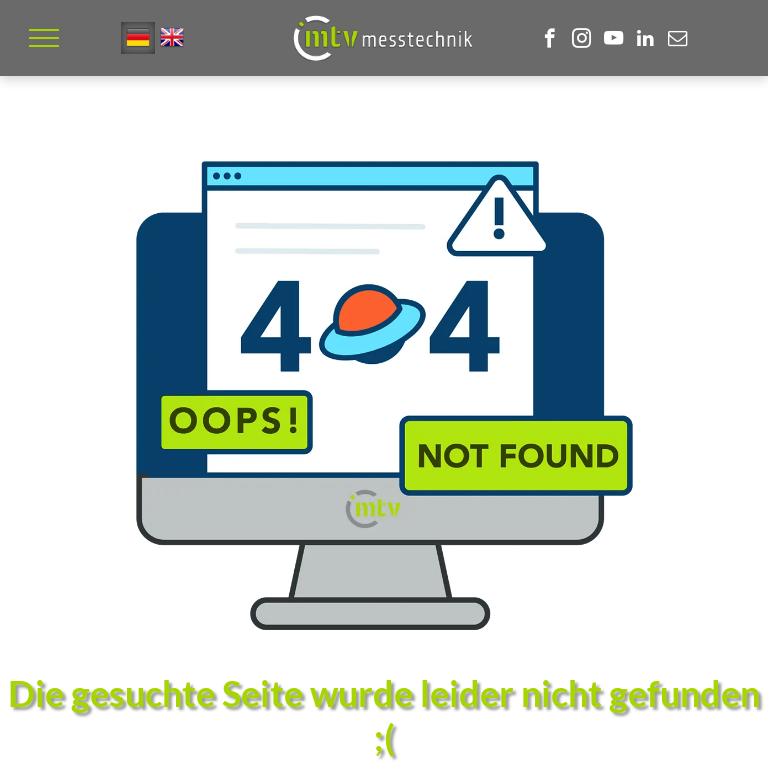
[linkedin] (645, 41)
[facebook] (549, 41)
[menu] (44, 38)
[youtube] (613, 41)
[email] (677, 41)
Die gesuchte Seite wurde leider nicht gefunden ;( (384, 715)
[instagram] (581, 41)
